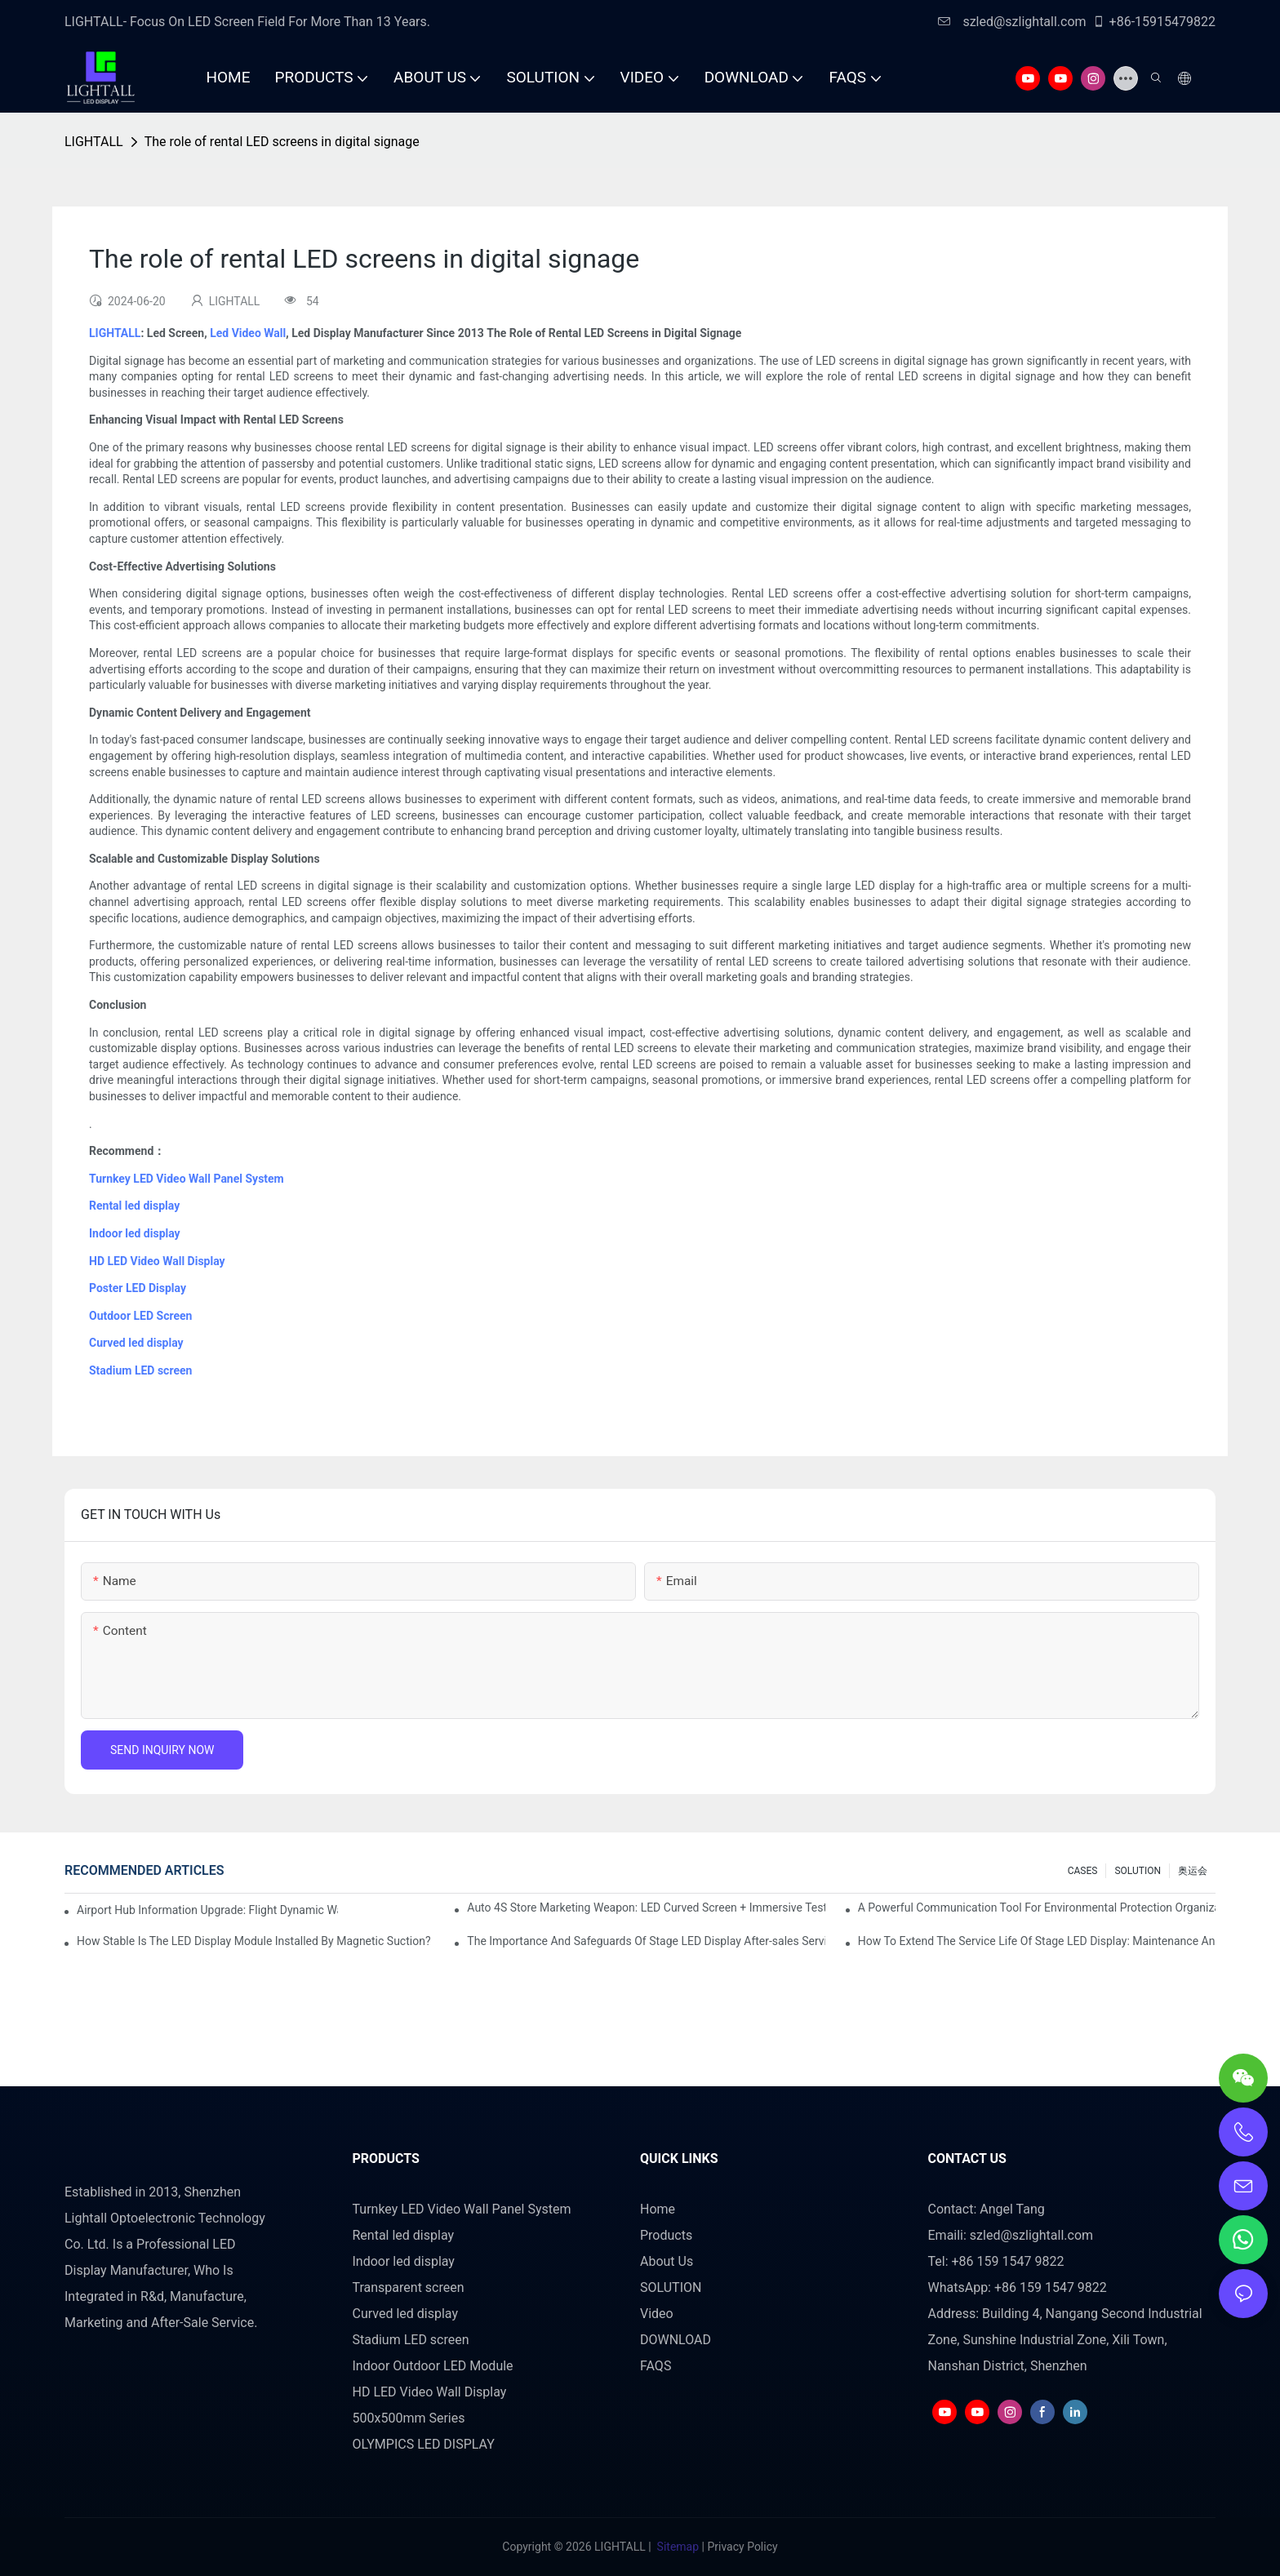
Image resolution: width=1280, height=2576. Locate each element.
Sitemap (677, 2546)
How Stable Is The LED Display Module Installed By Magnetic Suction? (254, 1941)
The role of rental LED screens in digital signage (282, 141)
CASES (1083, 1870)
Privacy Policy (742, 2546)
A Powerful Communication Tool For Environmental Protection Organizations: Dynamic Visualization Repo (1037, 1907)
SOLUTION (1137, 1870)
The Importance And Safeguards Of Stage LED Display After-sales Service (645, 1941)
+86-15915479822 (1154, 21)
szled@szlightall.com (1012, 21)
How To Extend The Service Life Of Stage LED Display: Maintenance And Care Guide (1037, 1941)
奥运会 (1192, 1870)
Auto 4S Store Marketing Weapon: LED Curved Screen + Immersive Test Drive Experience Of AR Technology (645, 1907)
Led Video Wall (248, 333)
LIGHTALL (93, 141)
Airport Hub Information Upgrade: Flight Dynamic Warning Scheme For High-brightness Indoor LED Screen (207, 1909)
